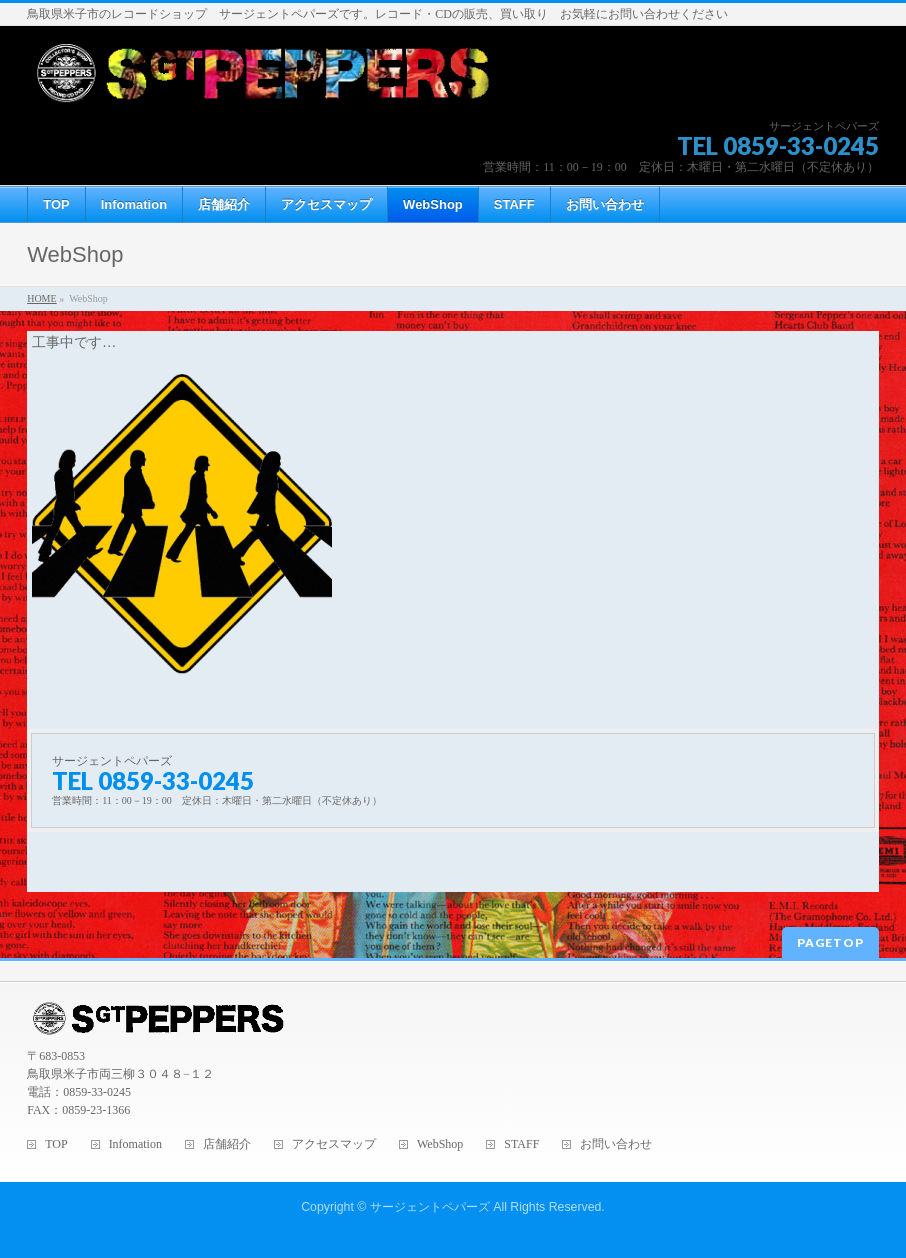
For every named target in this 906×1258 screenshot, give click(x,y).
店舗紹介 (227, 1144)
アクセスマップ (334, 1144)
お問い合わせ (616, 1144)
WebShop (440, 1144)
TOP (56, 1144)
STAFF (521, 1144)
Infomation (135, 1144)
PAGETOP (830, 942)
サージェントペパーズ (430, 1207)
